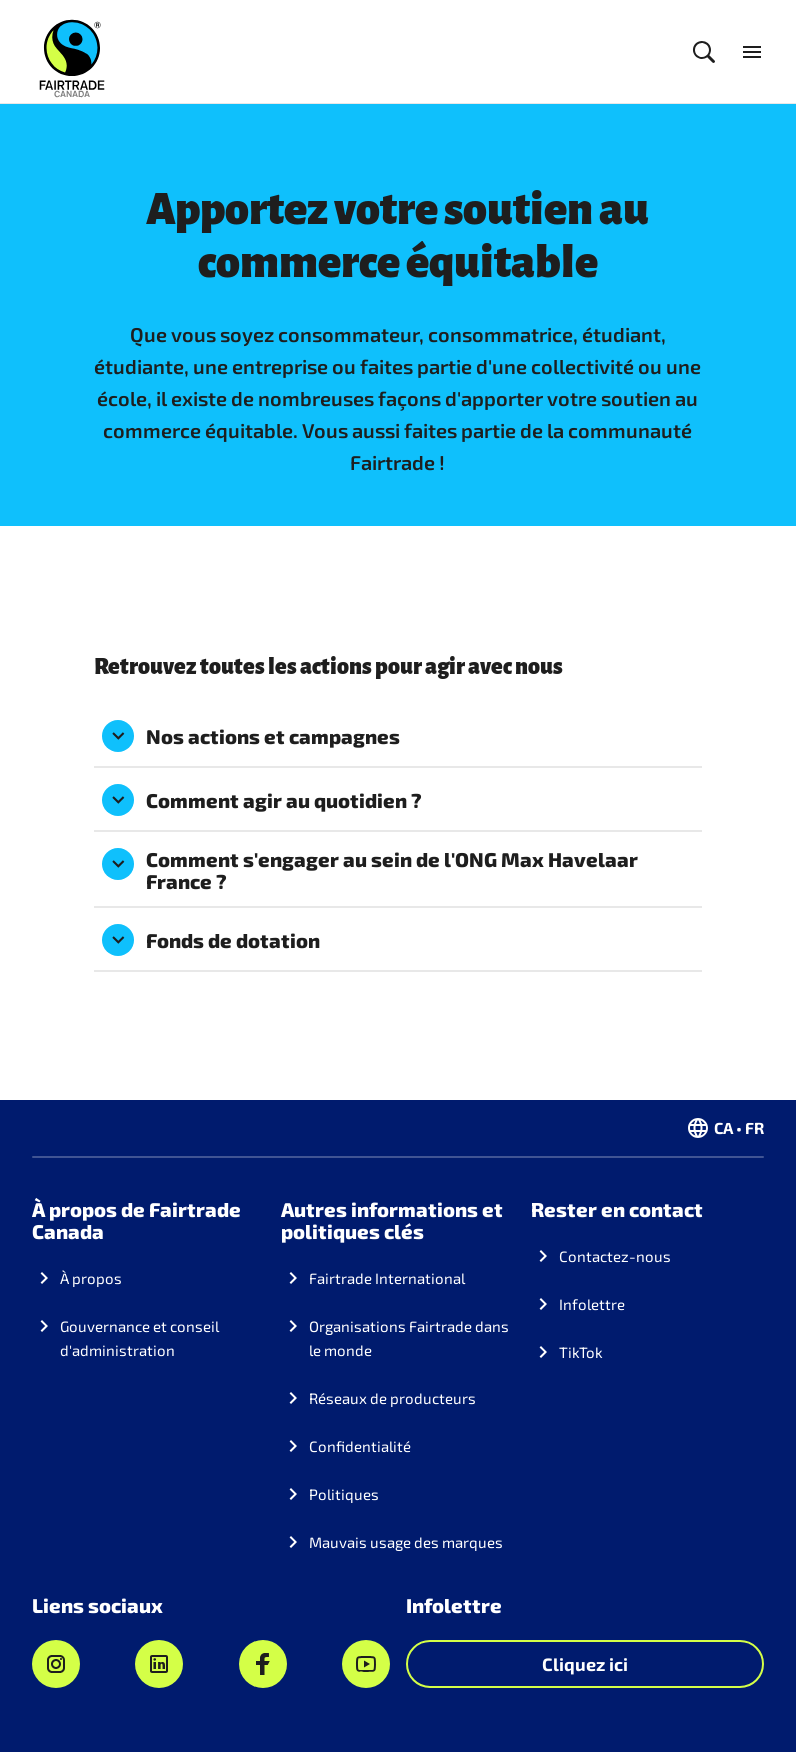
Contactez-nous (615, 1256)
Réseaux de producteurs (392, 1398)
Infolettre (592, 1304)
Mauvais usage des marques (406, 1542)
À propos (91, 1278)
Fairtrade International (387, 1278)
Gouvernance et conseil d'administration (139, 1338)
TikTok (581, 1352)
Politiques (344, 1494)
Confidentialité (360, 1446)
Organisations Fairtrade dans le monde (409, 1338)
